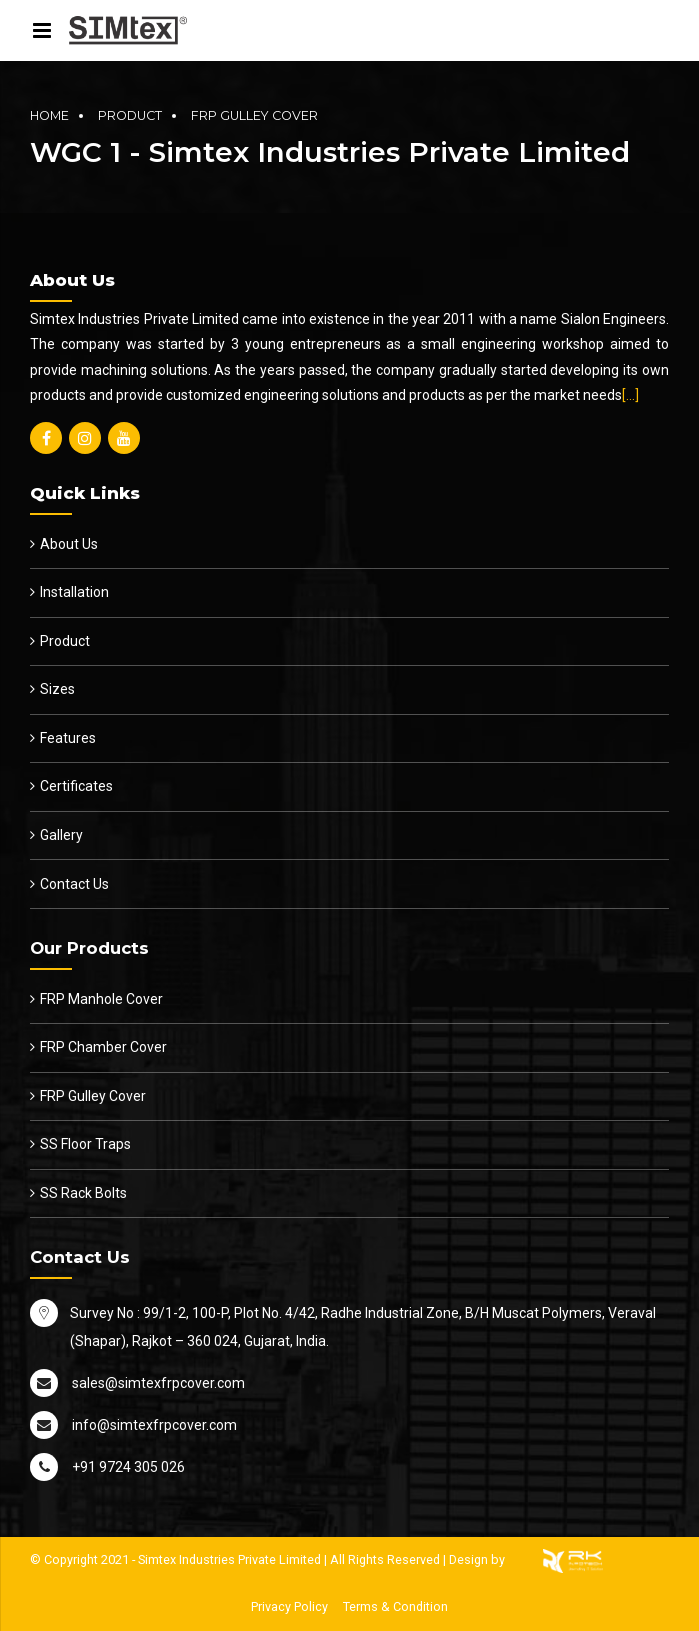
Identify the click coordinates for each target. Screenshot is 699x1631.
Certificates (76, 786)
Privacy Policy (289, 1606)
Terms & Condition (395, 1606)
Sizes (57, 689)
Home (49, 115)
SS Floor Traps (85, 1144)
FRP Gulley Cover (254, 115)
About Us (69, 544)
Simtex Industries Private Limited (229, 1559)
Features (68, 738)
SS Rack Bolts (83, 1193)
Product (130, 115)
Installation (74, 592)
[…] (630, 395)
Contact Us (74, 884)
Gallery (61, 835)
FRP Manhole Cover (101, 999)
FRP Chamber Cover (103, 1047)
